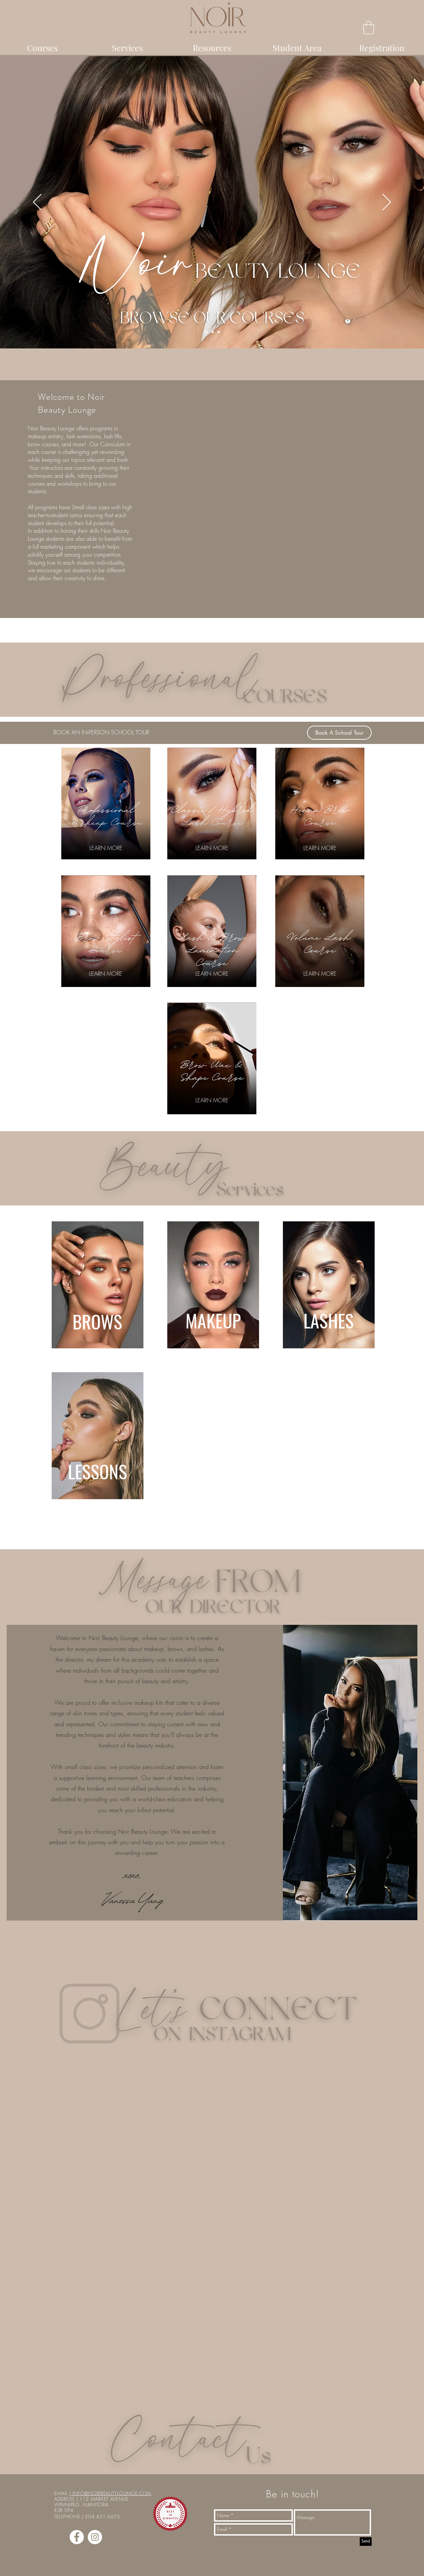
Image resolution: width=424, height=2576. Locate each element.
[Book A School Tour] (339, 733)
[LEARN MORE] (106, 847)
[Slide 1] (206, 332)
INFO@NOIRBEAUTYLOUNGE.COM (111, 2493)
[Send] (366, 2541)
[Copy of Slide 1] (213, 332)
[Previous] (37, 202)
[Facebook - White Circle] (77, 2537)
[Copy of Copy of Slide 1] (219, 332)
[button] (368, 27)
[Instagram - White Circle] (95, 2537)
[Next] (387, 202)
